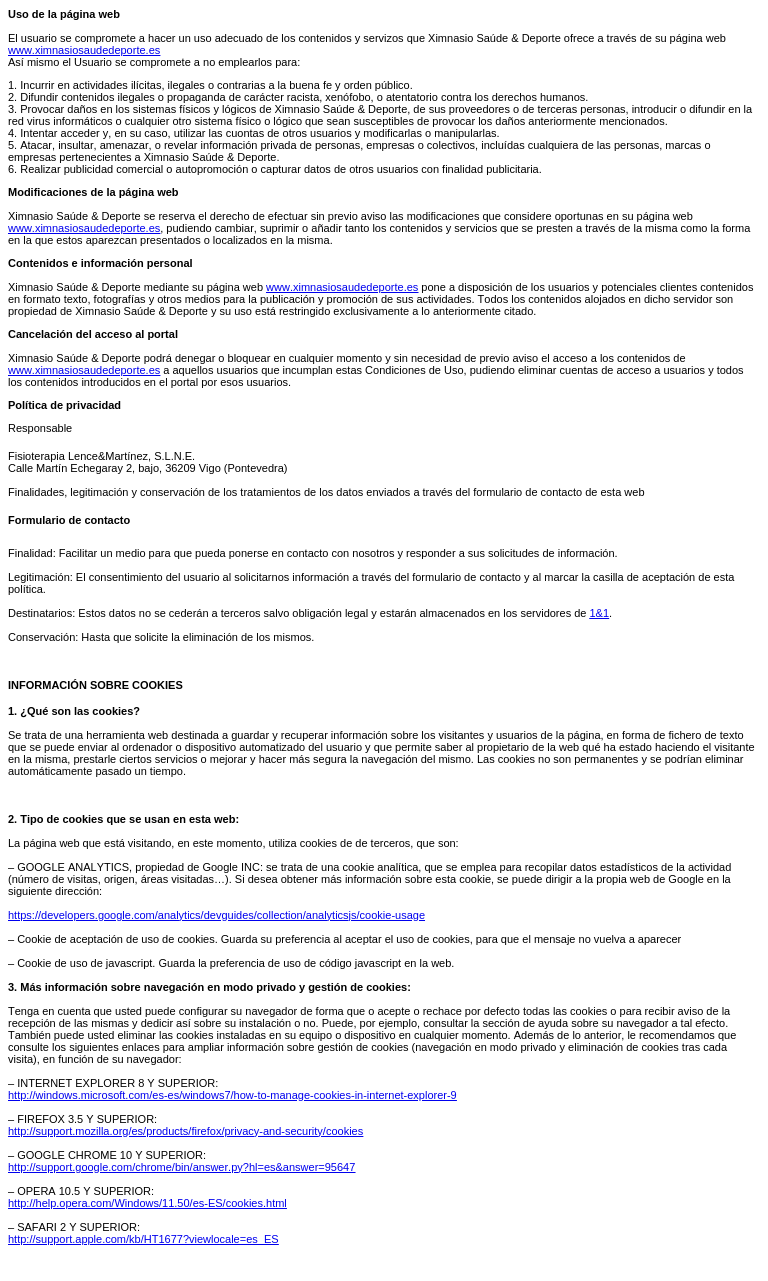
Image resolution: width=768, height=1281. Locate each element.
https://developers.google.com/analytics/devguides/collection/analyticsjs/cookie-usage (216, 915)
